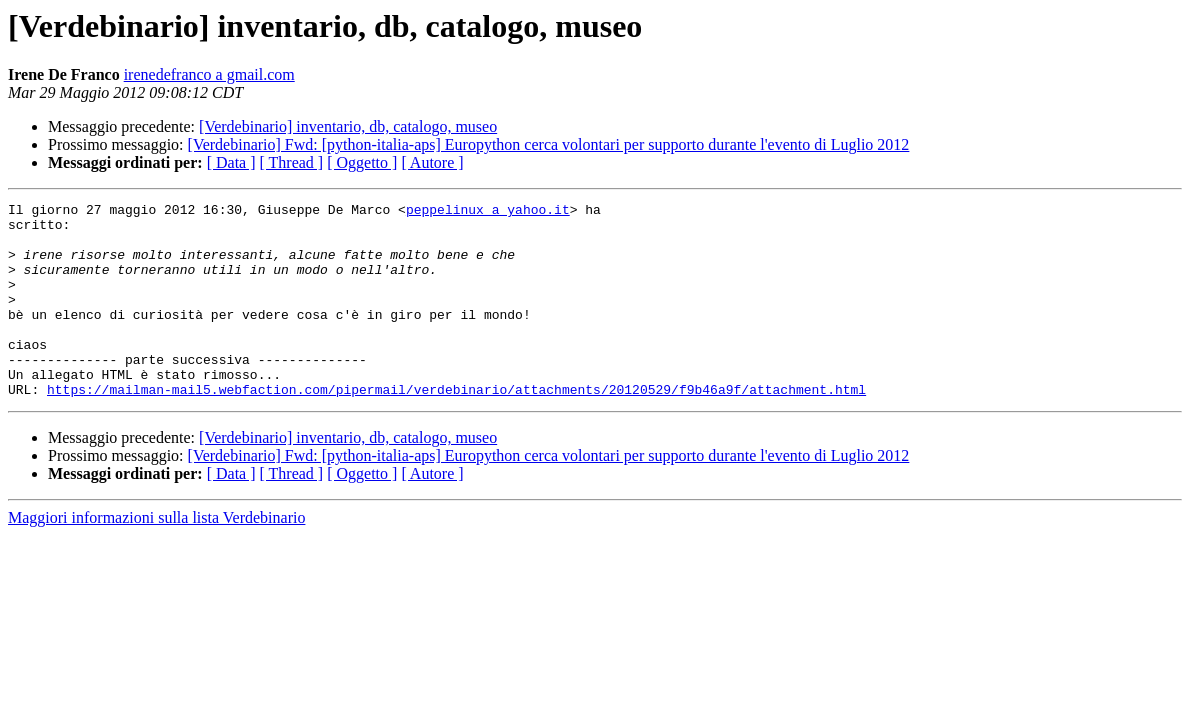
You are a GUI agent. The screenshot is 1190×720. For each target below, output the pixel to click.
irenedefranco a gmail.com (209, 74)
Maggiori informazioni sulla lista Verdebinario (156, 556)
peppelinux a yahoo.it (488, 212)
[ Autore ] (432, 162)
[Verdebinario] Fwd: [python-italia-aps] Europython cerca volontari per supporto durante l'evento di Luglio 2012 (549, 144)
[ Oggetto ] (362, 162)
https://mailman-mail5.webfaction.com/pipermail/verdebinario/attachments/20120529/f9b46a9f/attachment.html (456, 428)
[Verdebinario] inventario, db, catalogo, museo (348, 126)
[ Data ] (231, 162)
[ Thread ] (292, 162)
